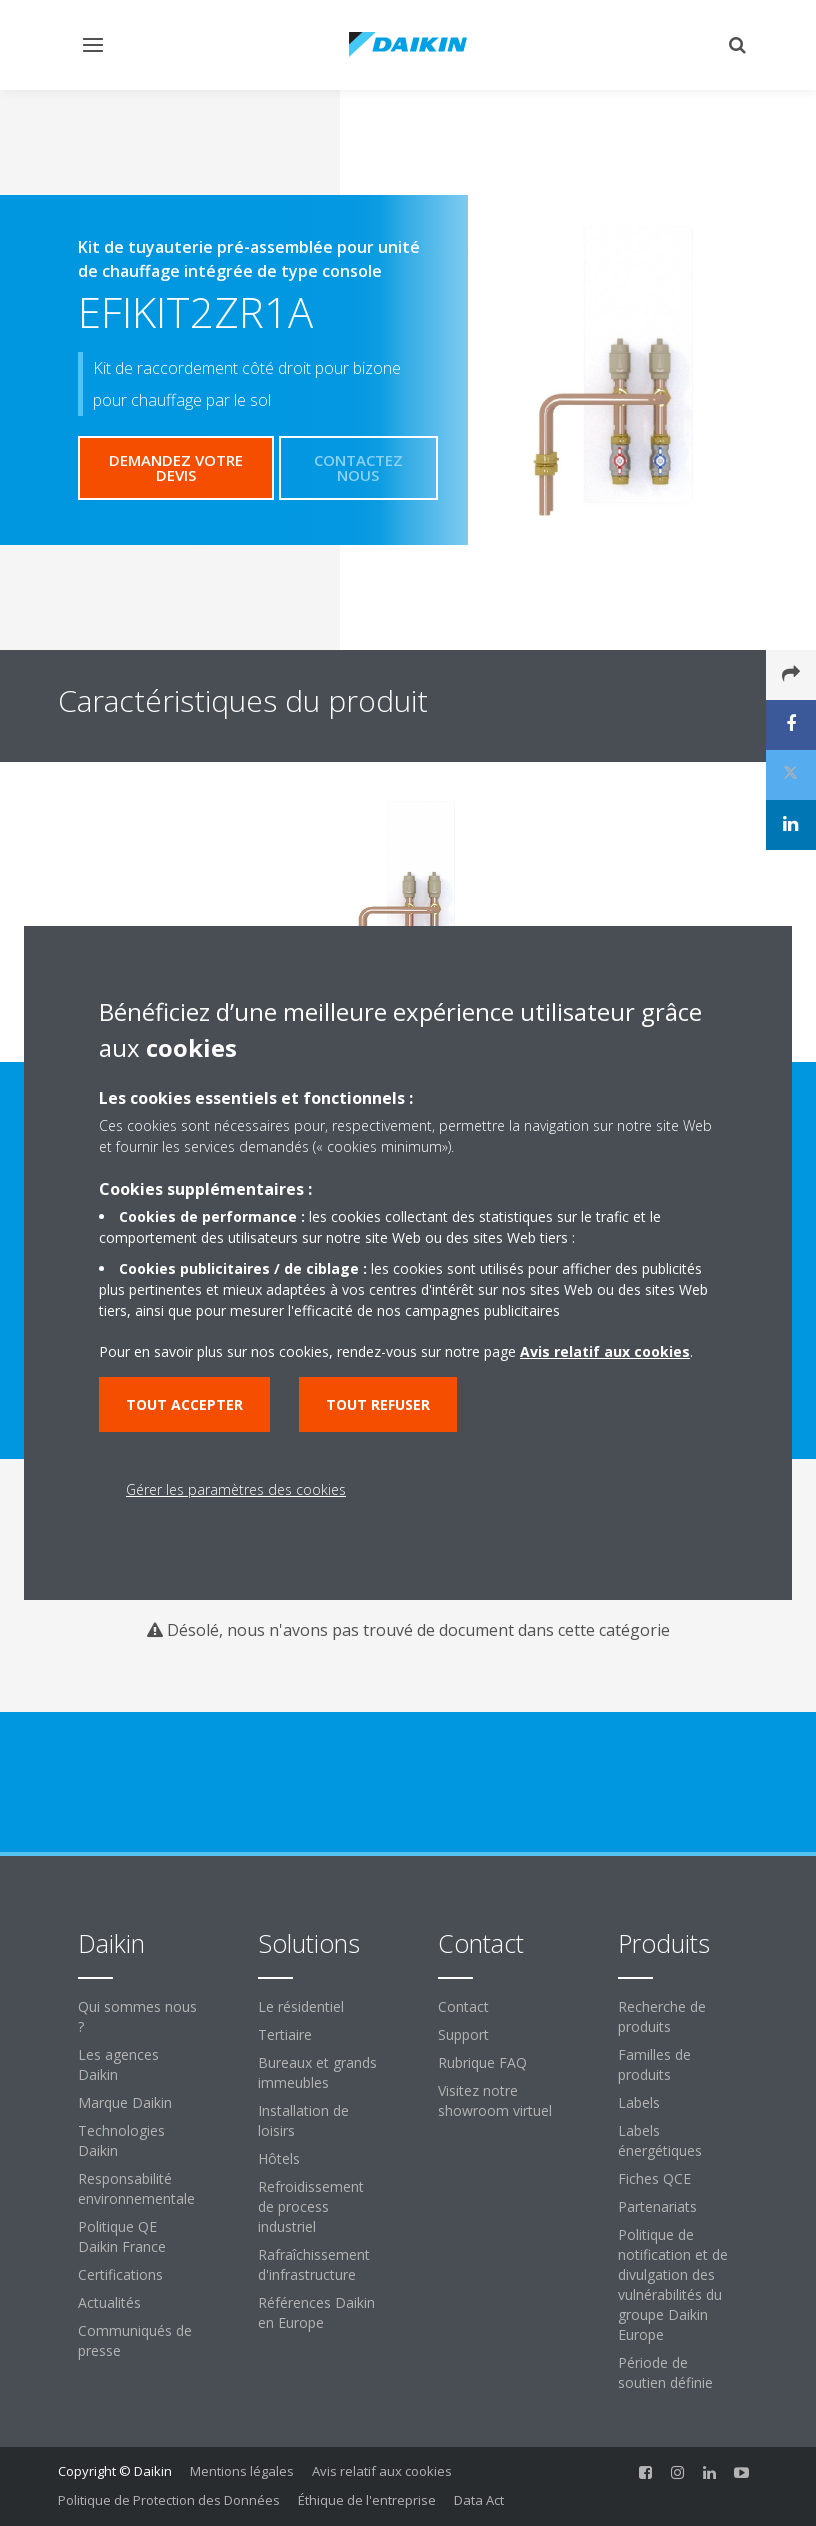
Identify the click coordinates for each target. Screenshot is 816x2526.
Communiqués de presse (135, 2340)
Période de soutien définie (665, 2372)
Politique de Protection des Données (169, 2500)
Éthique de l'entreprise (367, 2500)
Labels (639, 2102)
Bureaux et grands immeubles (317, 2072)
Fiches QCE (654, 2178)
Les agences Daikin (118, 2064)
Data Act (479, 2500)
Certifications (120, 2274)
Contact (463, 2006)
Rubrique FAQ (482, 2062)
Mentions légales (242, 2471)
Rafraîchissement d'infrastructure (314, 2264)
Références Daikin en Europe (316, 2312)
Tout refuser (378, 1404)
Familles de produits (654, 2064)
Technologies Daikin (121, 2140)
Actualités (109, 2302)
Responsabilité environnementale (136, 2188)
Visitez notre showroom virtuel (495, 2100)
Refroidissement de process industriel (311, 2206)
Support (463, 2034)
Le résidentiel (301, 2006)
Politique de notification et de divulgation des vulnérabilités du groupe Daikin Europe (673, 2284)
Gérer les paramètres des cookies (236, 1489)
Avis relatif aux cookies (382, 2471)
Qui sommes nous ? (137, 2016)
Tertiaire (285, 2034)
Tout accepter (184, 1404)
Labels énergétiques (660, 2140)
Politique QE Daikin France (122, 2236)
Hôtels (279, 2158)
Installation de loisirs (303, 2120)
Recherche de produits (662, 2016)
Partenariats (657, 2206)
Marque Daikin (125, 2102)
